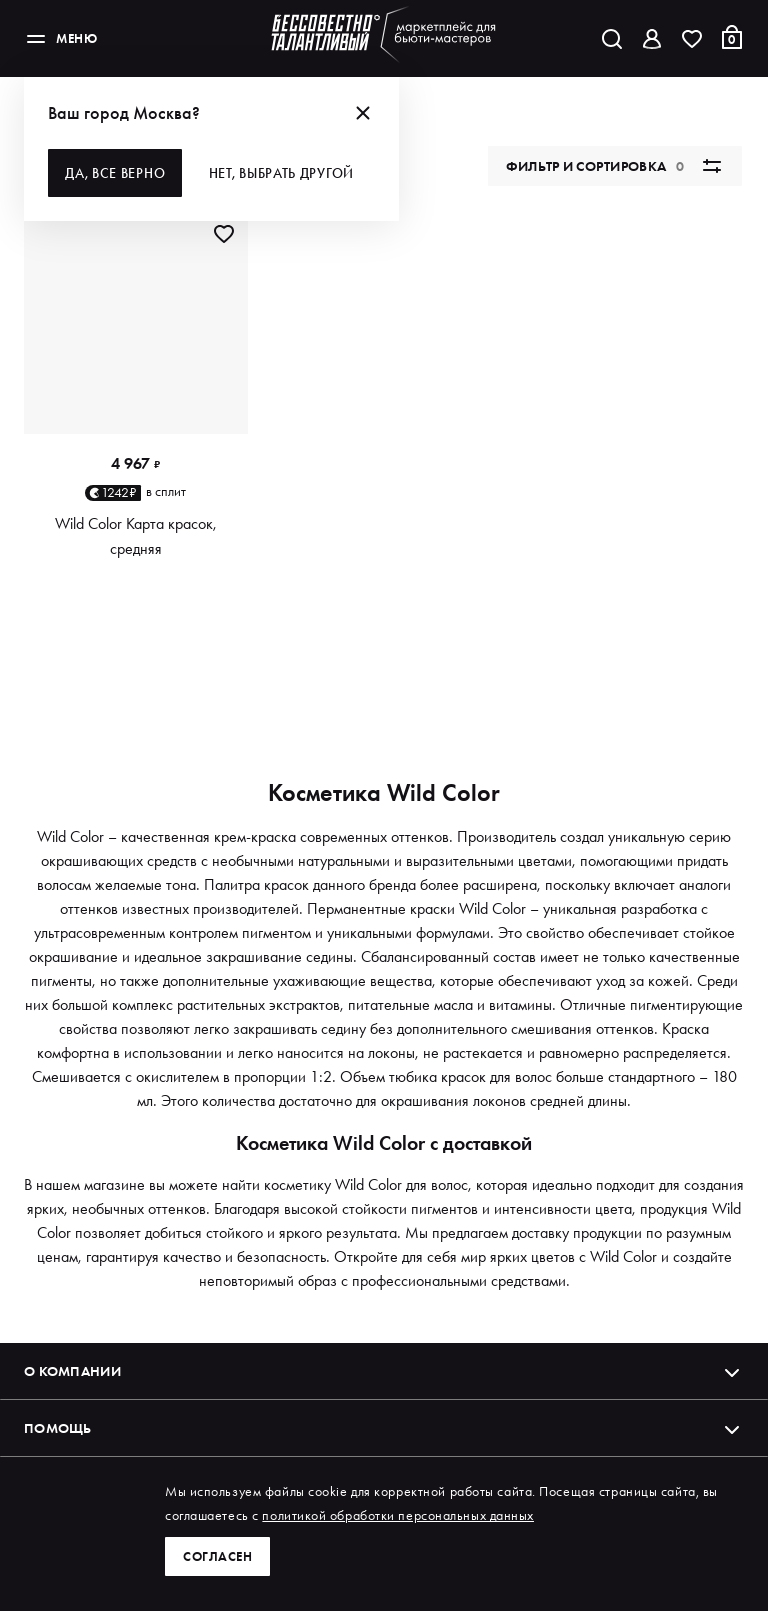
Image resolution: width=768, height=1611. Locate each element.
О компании (384, 1371)
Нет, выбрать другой (284, 173)
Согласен (219, 1556)
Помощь (384, 1428)
